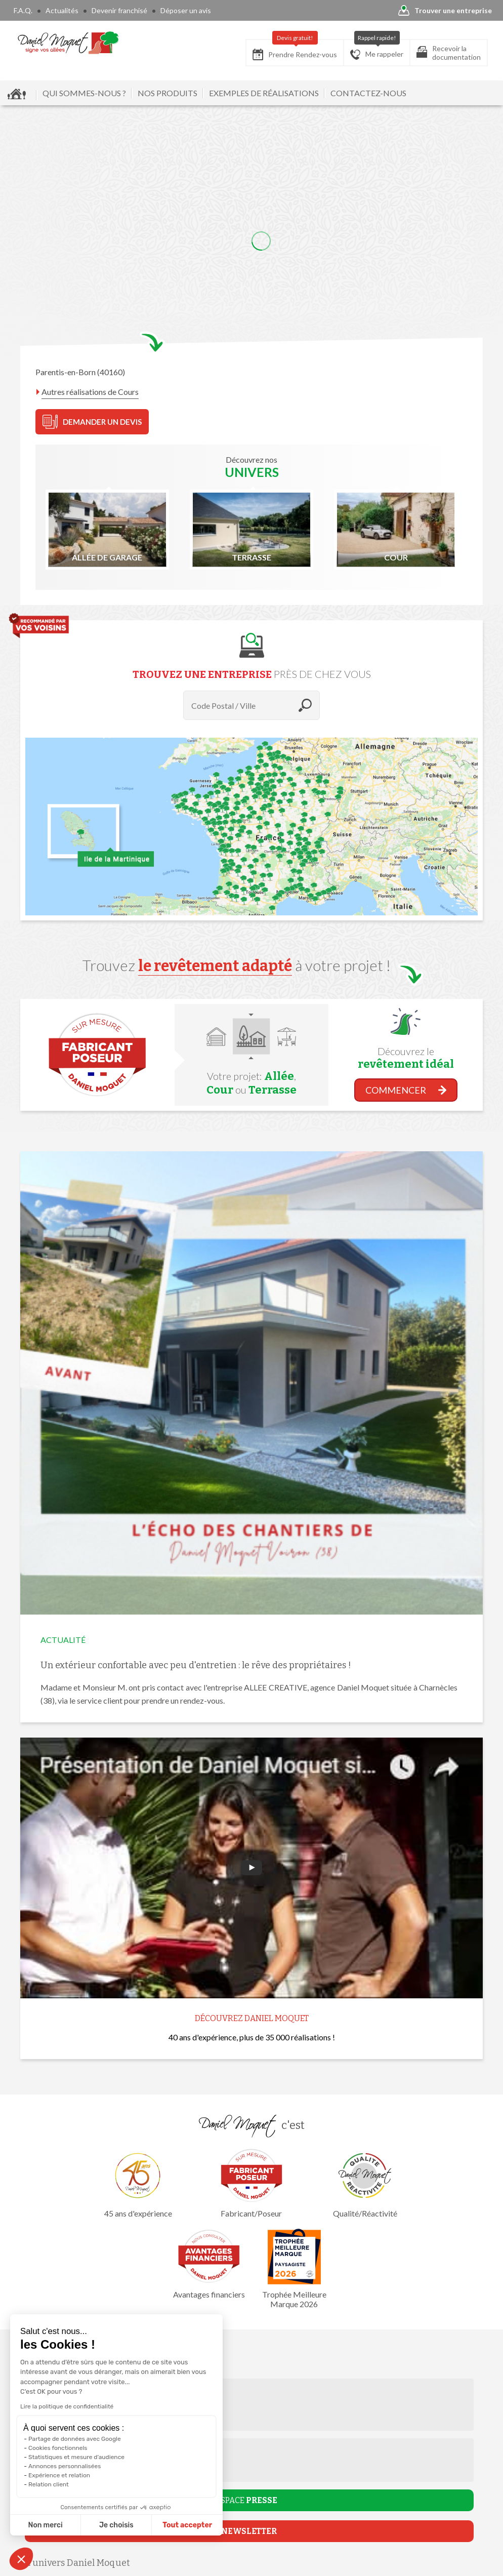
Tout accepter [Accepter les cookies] (187, 2525)
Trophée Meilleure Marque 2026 (294, 2269)
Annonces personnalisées (64, 2466)
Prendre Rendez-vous (295, 49)
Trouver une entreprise (445, 11)
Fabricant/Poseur (251, 2183)
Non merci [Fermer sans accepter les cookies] (45, 2525)
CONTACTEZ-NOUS (368, 93)
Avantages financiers (209, 2264)
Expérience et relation (59, 2475)
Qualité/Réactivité (365, 2183)
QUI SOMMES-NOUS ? (84, 93)
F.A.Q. (23, 10)
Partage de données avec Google (74, 2438)
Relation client (48, 2484)
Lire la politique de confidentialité (66, 2406)
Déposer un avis (185, 10)
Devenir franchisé (119, 10)
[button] (21, 2559)
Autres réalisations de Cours (90, 391)
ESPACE (246, 2500)
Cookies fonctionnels (58, 2447)
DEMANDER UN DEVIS (92, 421)
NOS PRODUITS (167, 93)
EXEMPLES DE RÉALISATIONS (264, 93)
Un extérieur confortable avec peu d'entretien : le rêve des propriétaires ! (195, 1665)
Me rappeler (376, 49)
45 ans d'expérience (138, 2183)
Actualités (62, 10)
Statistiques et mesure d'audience (76, 2457)
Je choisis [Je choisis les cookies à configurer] (116, 2525)
